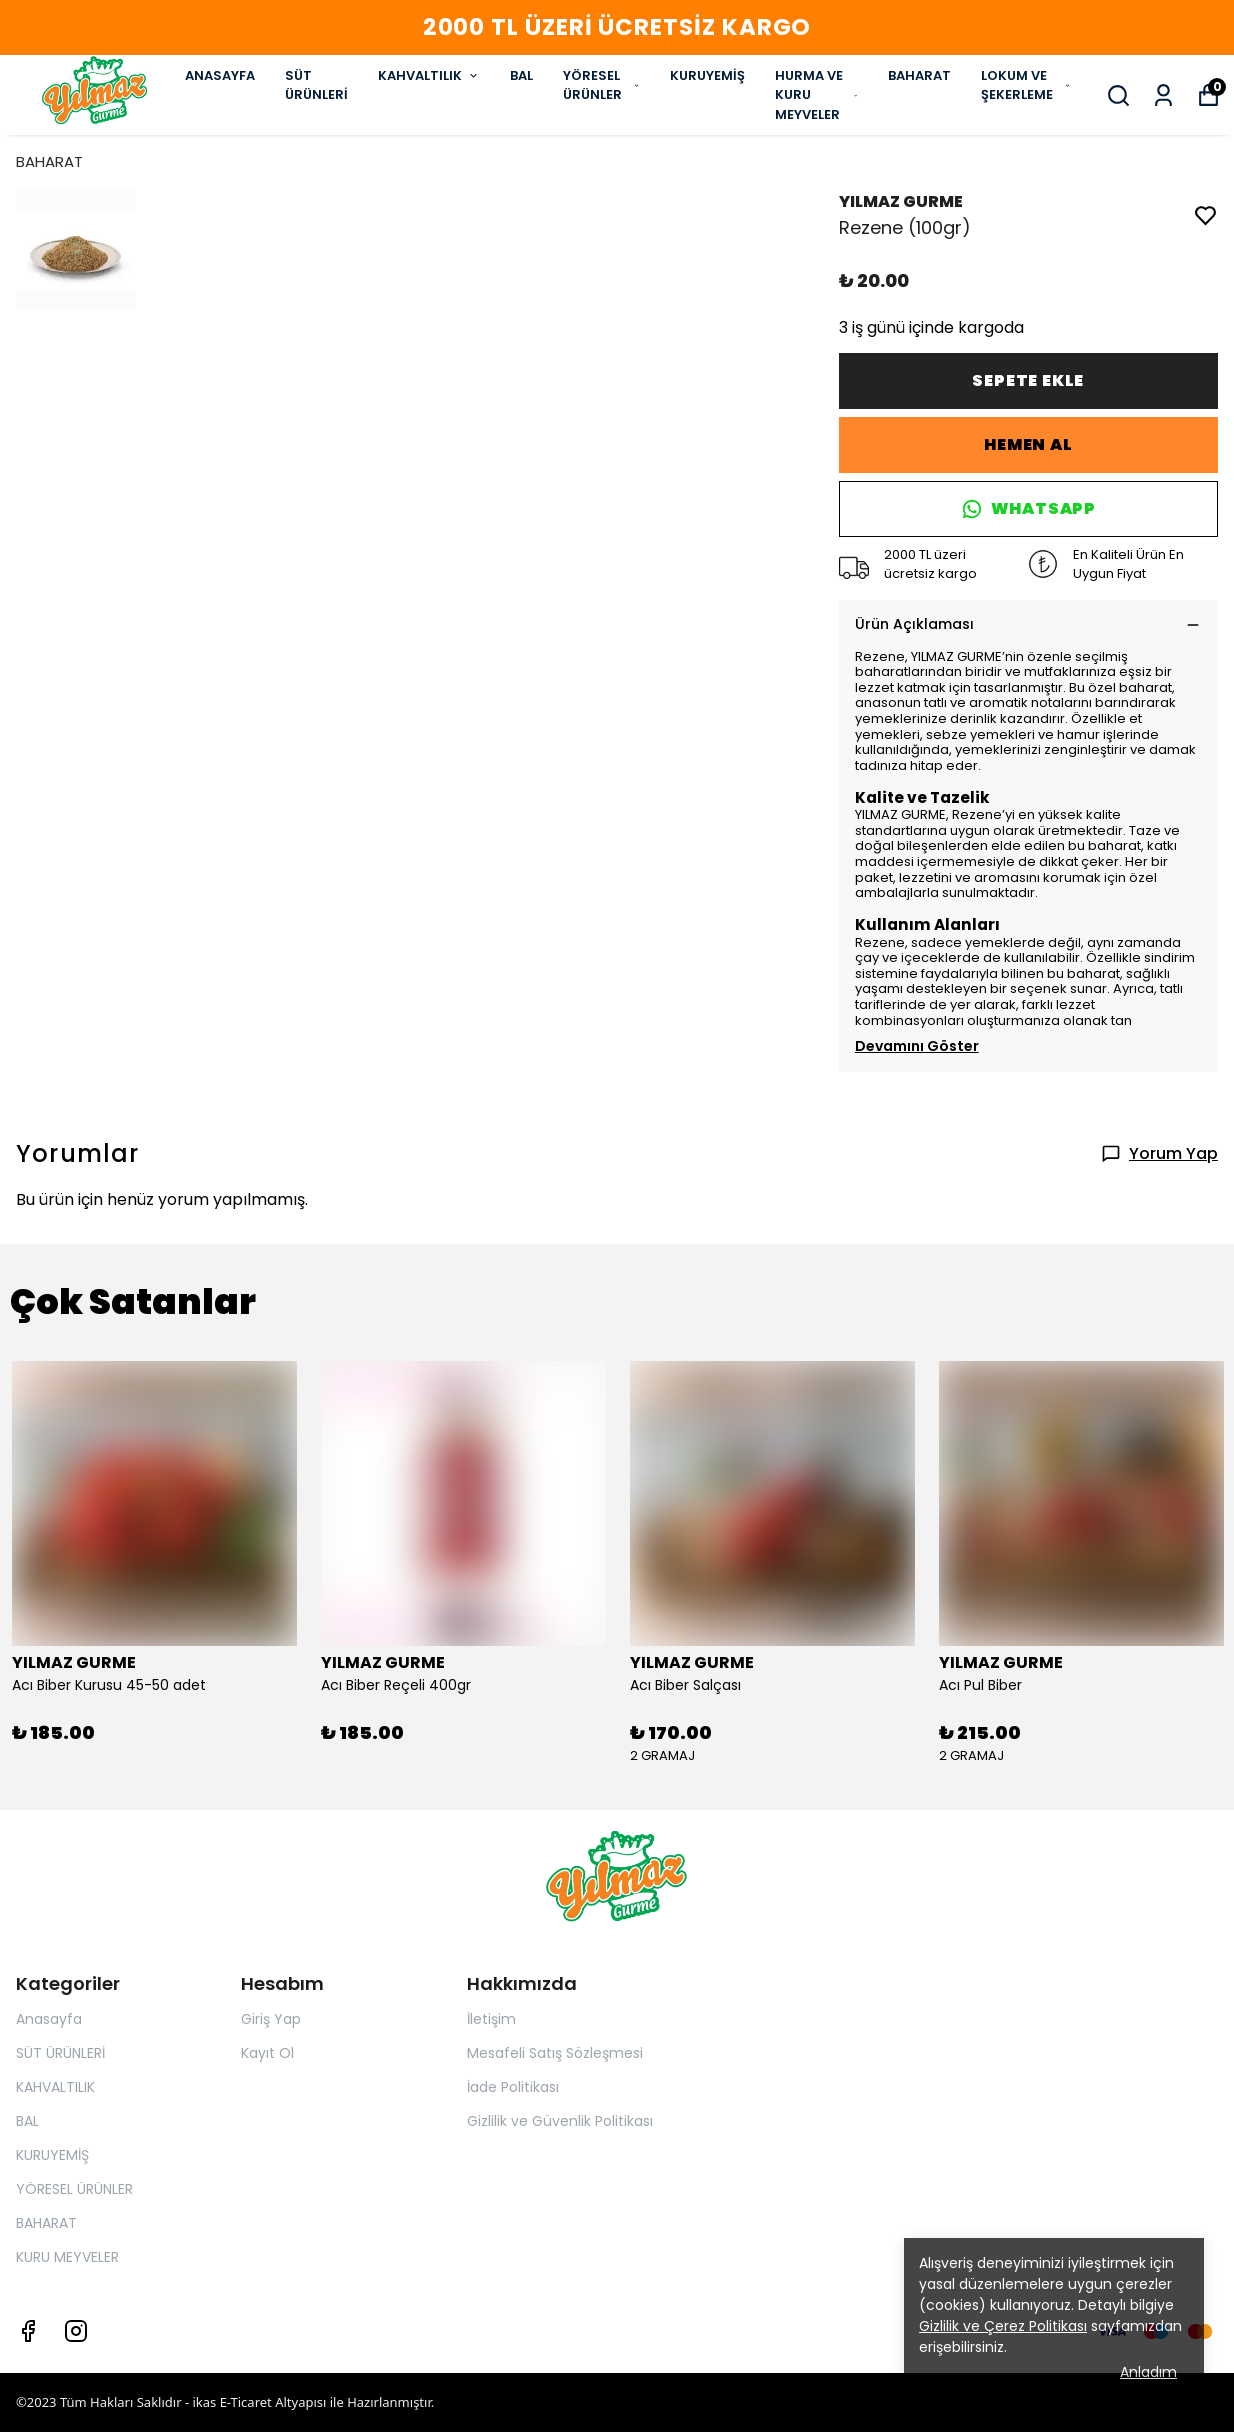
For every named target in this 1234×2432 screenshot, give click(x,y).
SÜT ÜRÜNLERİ (316, 85)
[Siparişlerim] (1163, 95)
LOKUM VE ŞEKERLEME (1026, 85)
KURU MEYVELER (67, 2257)
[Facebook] (28, 2331)
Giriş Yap (271, 2019)
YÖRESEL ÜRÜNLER (601, 85)
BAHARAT (919, 75)
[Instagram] (76, 2331)
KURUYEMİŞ (707, 75)
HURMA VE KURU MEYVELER (816, 95)
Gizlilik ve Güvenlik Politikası (560, 2121)
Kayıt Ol (267, 2053)
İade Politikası (513, 2087)
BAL (521, 75)
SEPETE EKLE (1028, 380)
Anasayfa (49, 2019)
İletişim (491, 2019)
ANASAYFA (220, 75)
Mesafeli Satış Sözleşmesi (555, 2053)
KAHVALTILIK (429, 75)
